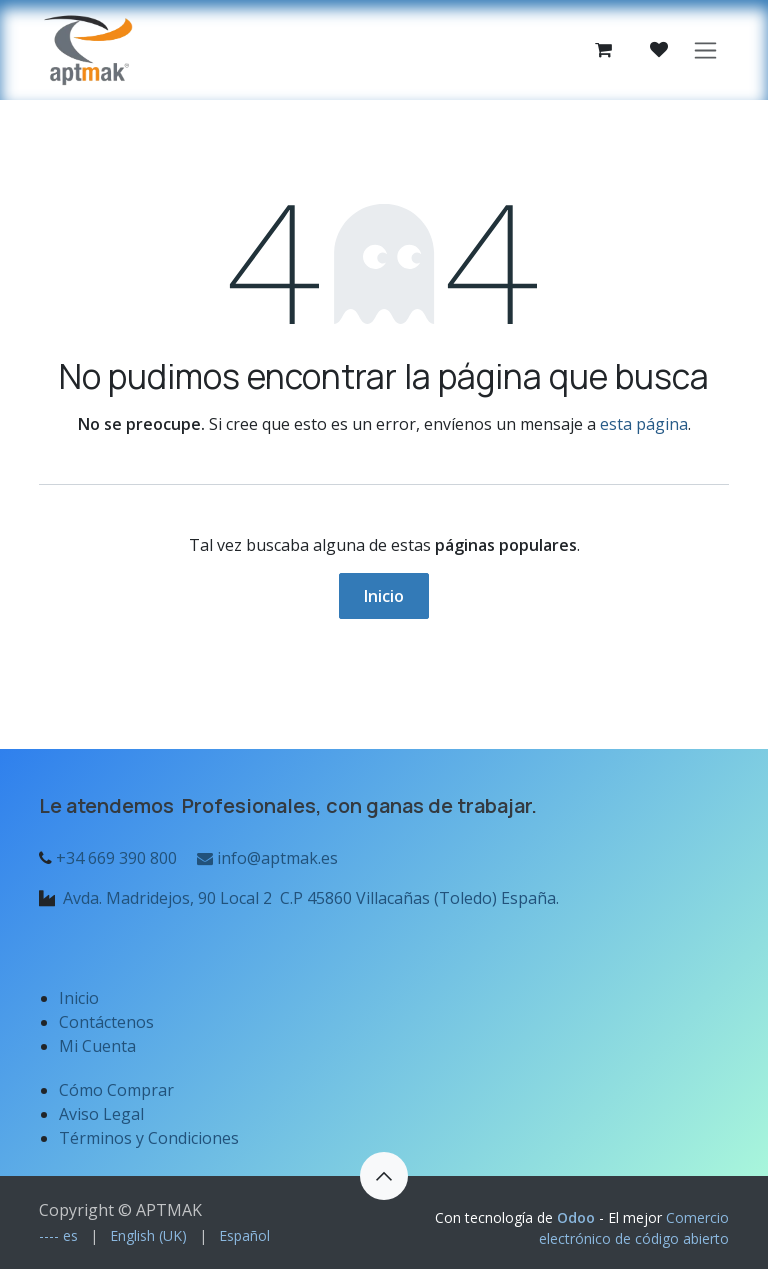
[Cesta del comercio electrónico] (603, 50)
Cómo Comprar (116, 1090)
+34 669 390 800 (116, 858)
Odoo (578, 1217)
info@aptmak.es (265, 858)
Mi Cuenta (97, 1046)
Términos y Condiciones (149, 1138)
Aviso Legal (103, 1114)
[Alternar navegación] (705, 50)
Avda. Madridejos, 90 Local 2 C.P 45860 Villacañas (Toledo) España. (311, 898)
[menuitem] (58, 1235)
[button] (384, 1176)
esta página (644, 424)
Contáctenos (106, 1022)
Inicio (384, 596)
